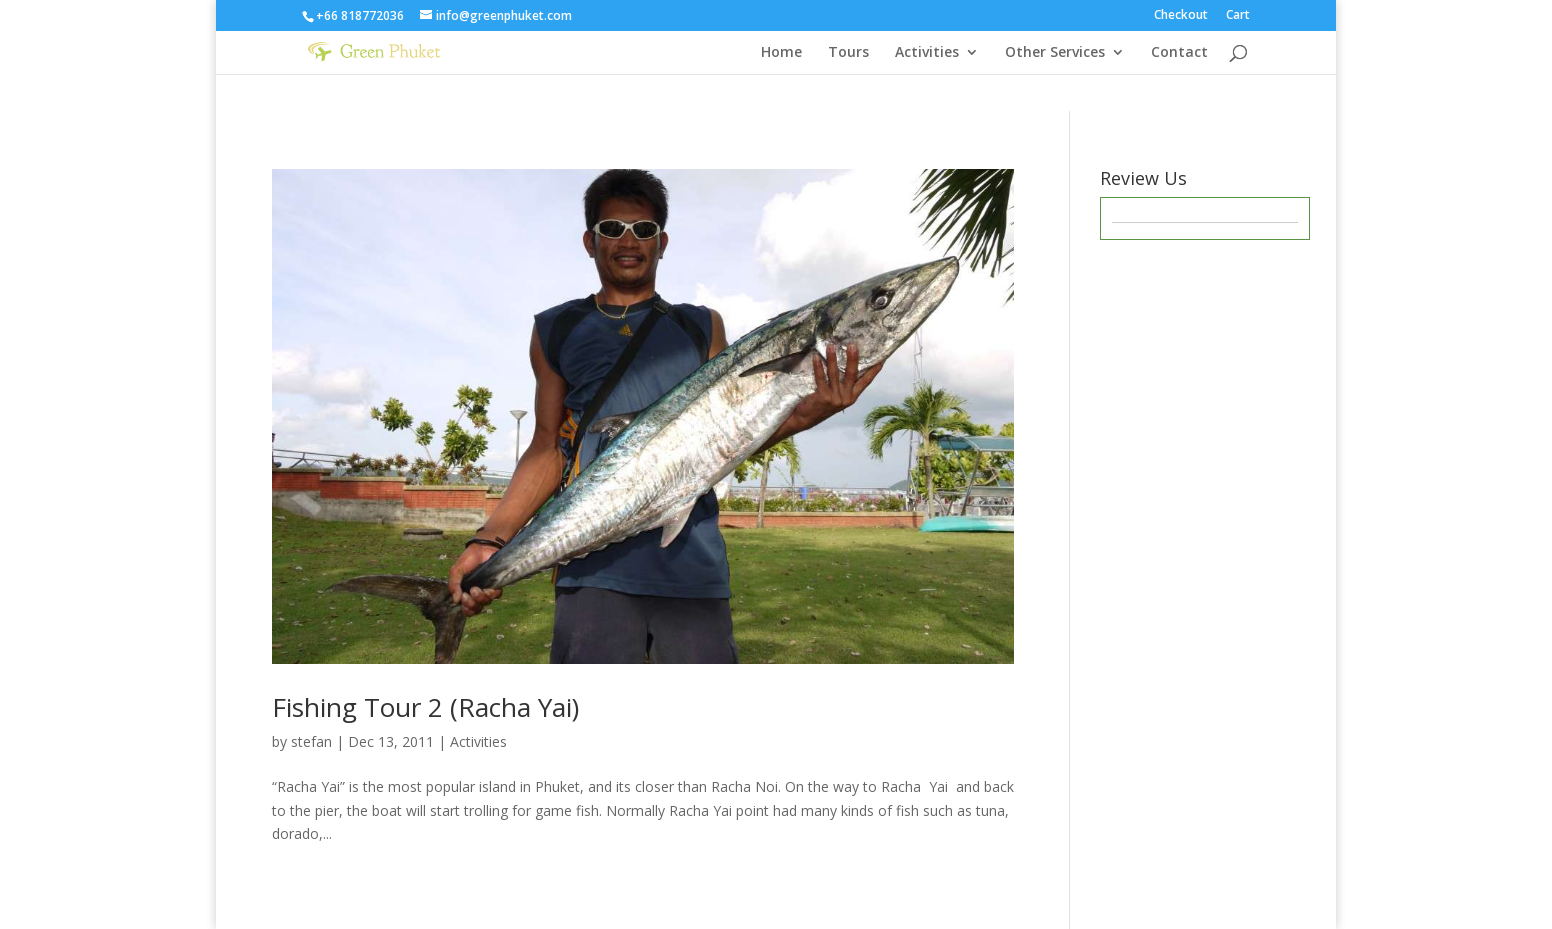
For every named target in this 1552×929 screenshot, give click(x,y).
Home (781, 53)
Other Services (1055, 53)
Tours (848, 53)
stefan (311, 741)
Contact (1179, 53)
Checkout (1181, 16)
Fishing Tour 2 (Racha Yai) (425, 707)
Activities (927, 53)
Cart (1238, 16)
